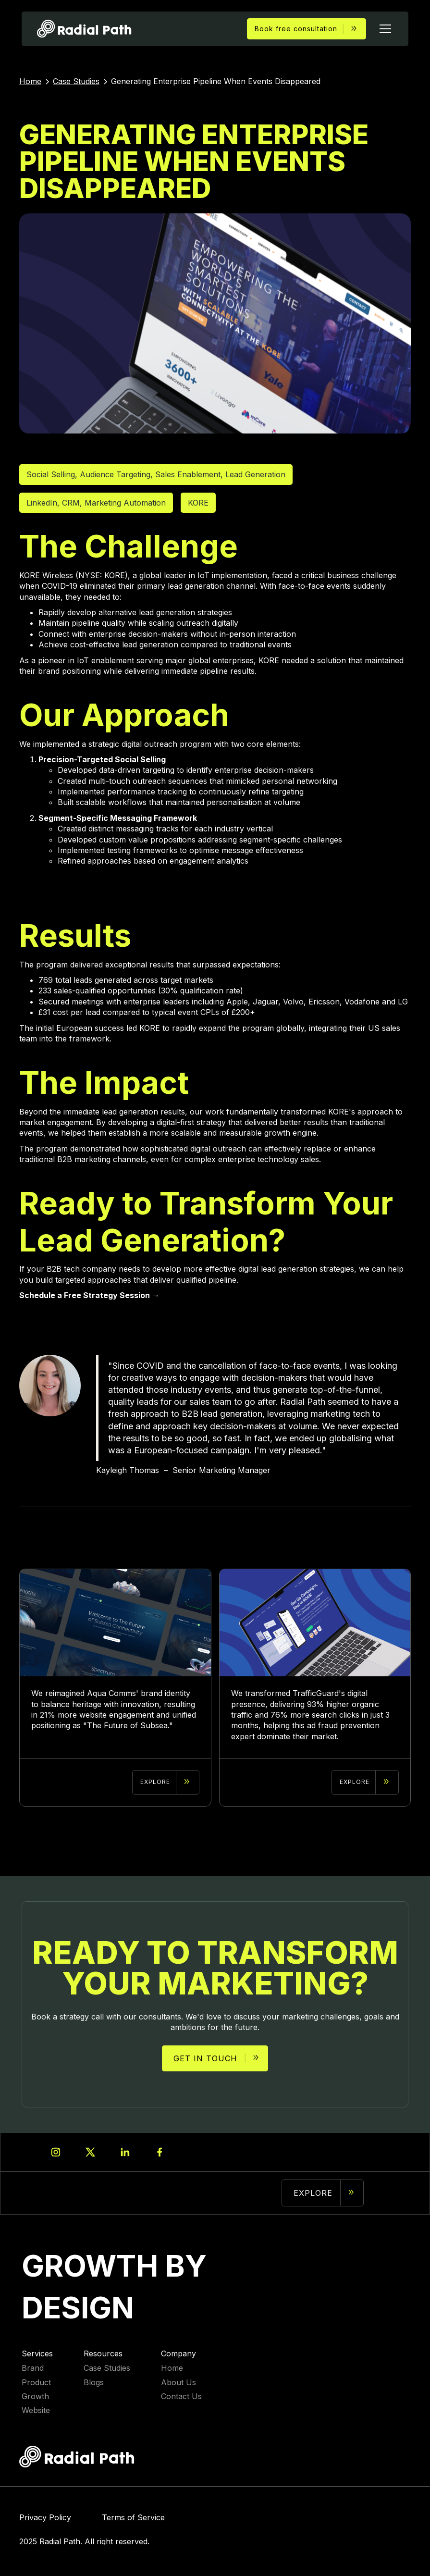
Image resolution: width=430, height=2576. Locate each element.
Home (172, 2368)
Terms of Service (133, 2517)
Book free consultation (296, 29)
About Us (178, 2382)
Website (36, 2410)
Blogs (94, 2382)
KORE (198, 503)
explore (155, 1781)
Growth (35, 2396)
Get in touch (205, 2058)
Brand (33, 2368)
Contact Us (181, 2396)
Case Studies (107, 2368)
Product (36, 2382)
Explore (313, 2193)
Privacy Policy (45, 2517)
